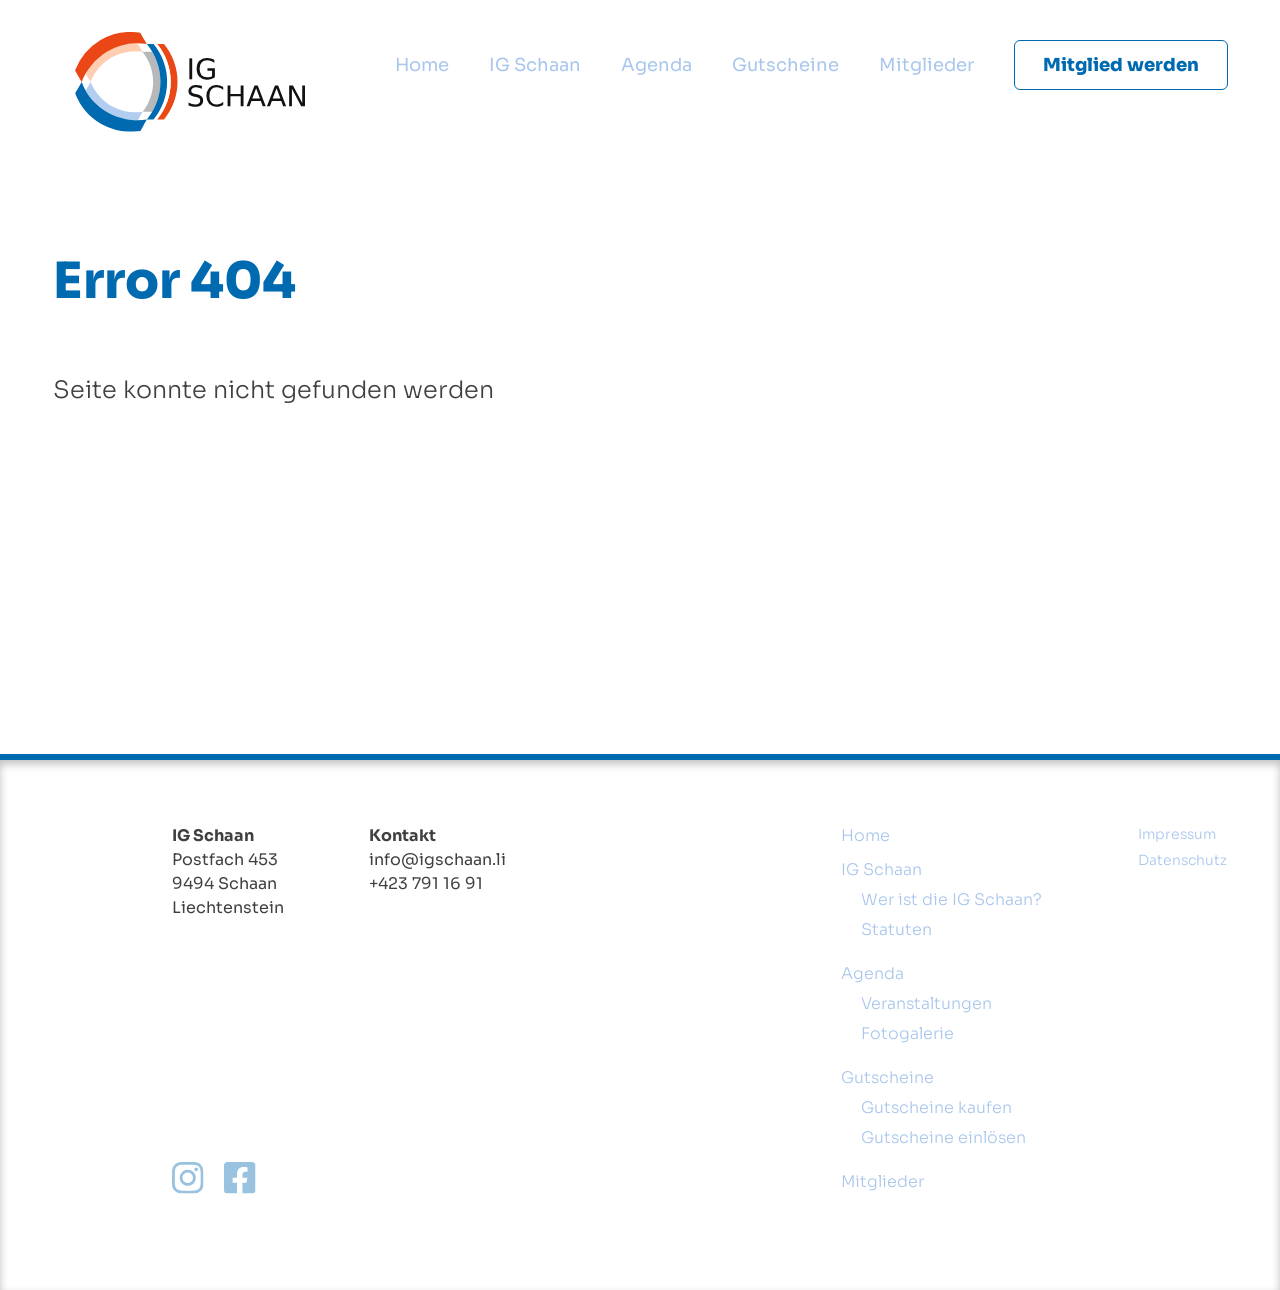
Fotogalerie (907, 1033)
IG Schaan (535, 65)
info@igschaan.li (437, 859)
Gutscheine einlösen (943, 1137)
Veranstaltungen (926, 1003)
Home (422, 65)
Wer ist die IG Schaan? (951, 899)
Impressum (1177, 834)
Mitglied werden (1121, 65)
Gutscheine (785, 65)
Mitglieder (926, 65)
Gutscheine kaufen (936, 1107)
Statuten (896, 929)
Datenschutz (1182, 860)
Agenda (656, 65)
